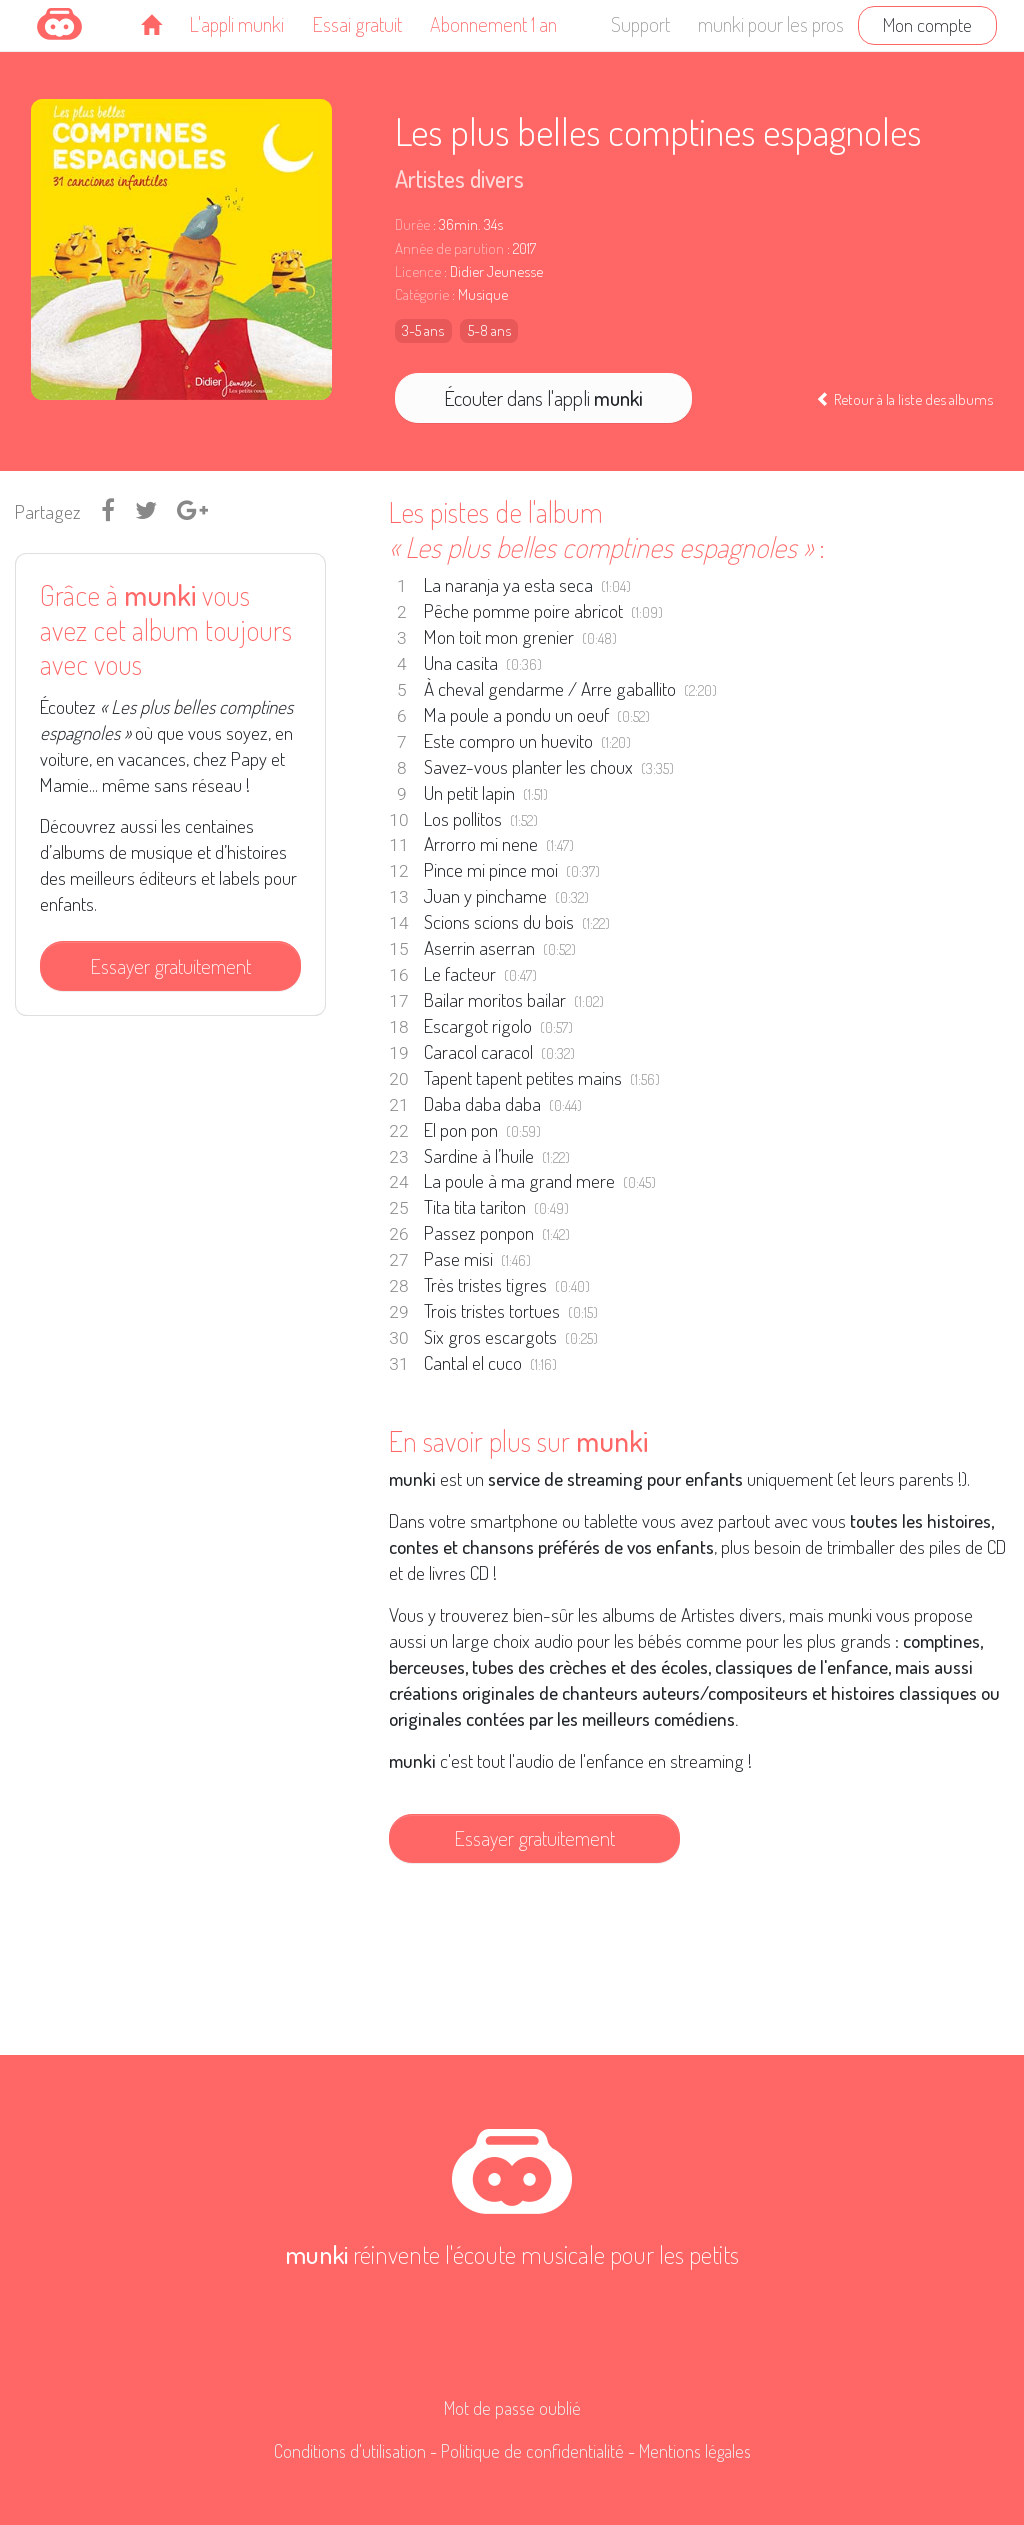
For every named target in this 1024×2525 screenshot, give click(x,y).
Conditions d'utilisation (350, 2451)
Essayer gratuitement (170, 966)
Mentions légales (695, 2451)
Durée (412, 224)
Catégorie (422, 294)
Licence (418, 271)
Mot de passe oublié (512, 2408)
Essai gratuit (357, 24)
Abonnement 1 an (493, 24)
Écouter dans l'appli (543, 398)
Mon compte (927, 24)
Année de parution (449, 248)
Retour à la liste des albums (904, 399)
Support (640, 24)
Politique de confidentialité (532, 2451)
